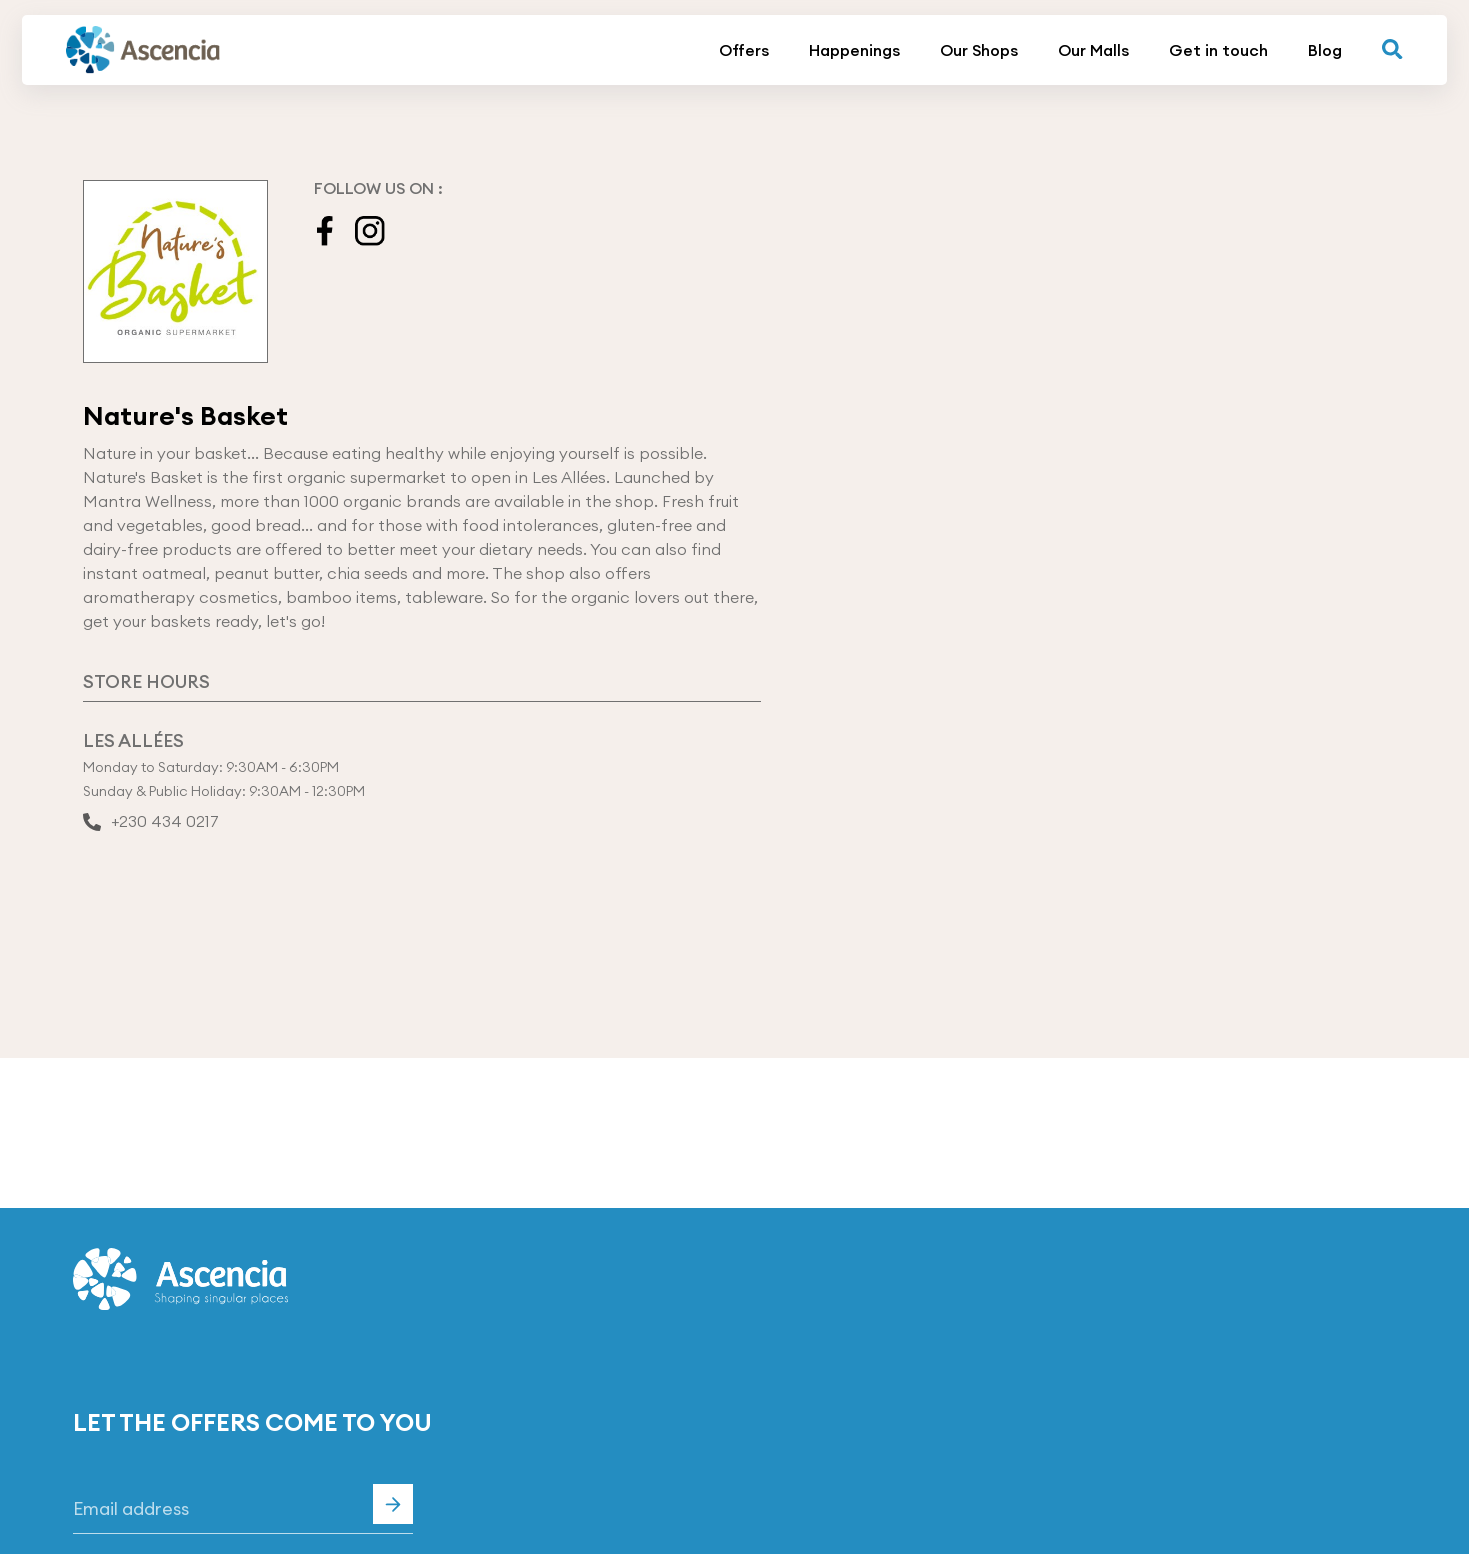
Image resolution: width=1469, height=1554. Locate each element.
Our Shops (979, 50)
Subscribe (393, 1504)
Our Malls (1093, 50)
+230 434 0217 (151, 823)
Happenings (854, 50)
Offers (744, 50)
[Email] (243, 1509)
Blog (1325, 50)
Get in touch (1218, 50)
